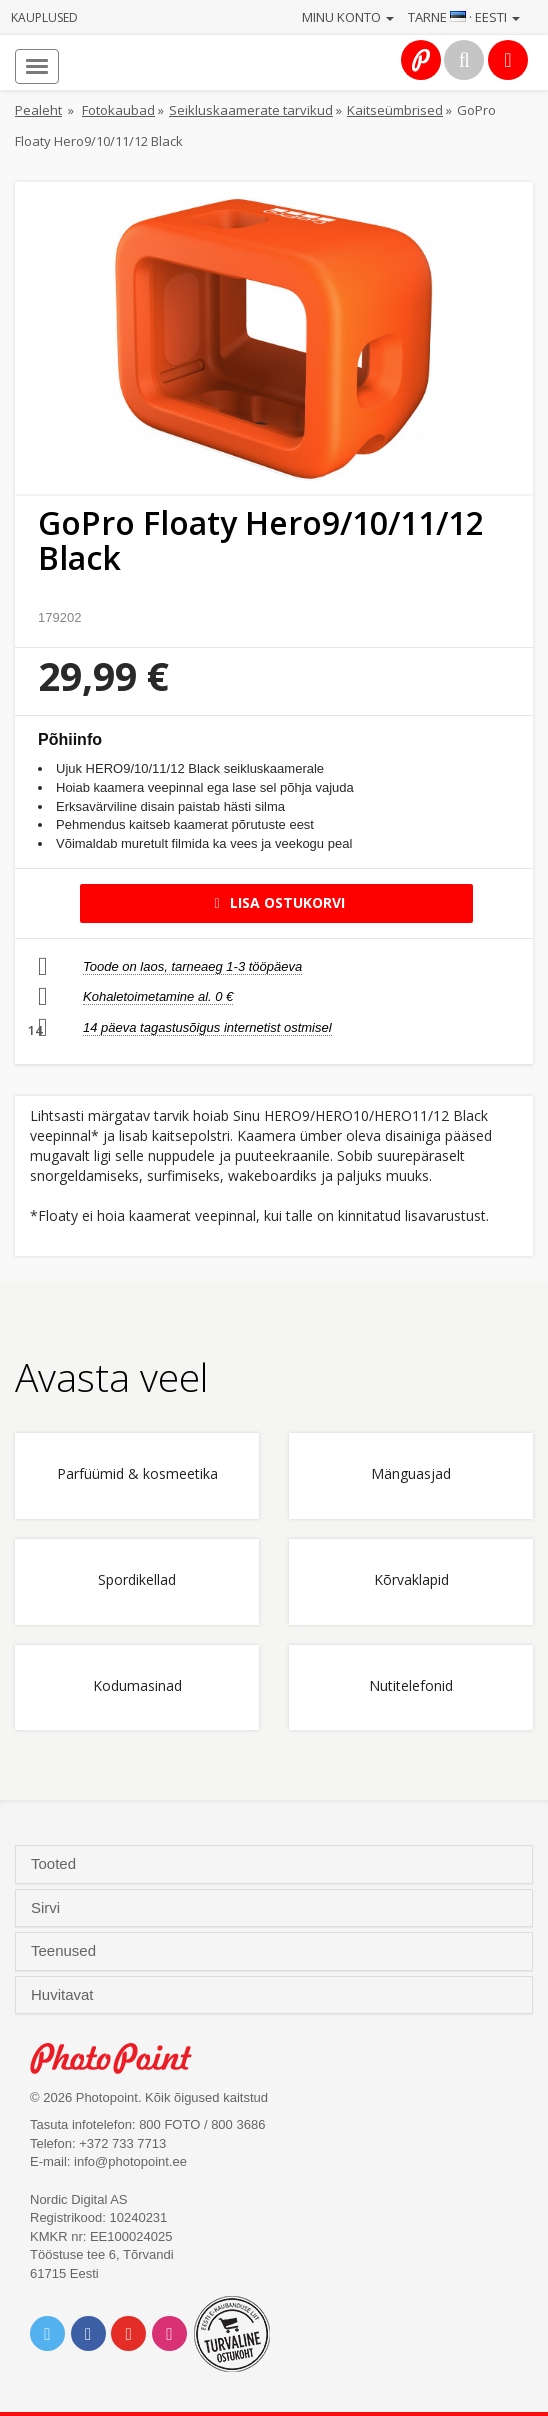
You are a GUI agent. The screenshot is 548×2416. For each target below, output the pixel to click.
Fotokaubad (118, 110)
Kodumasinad (137, 1686)
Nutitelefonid (411, 1686)
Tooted (55, 1864)
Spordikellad (137, 1580)
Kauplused (44, 17)
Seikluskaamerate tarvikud (251, 110)
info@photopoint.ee (130, 2161)
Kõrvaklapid (411, 1580)
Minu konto (348, 17)
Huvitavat (64, 1995)
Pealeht (38, 110)
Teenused (65, 1951)
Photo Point (121, 2058)
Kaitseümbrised (395, 110)
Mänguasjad (411, 1474)
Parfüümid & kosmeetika (137, 1474)
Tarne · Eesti (464, 17)
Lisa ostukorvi (276, 902)
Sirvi (47, 1908)
